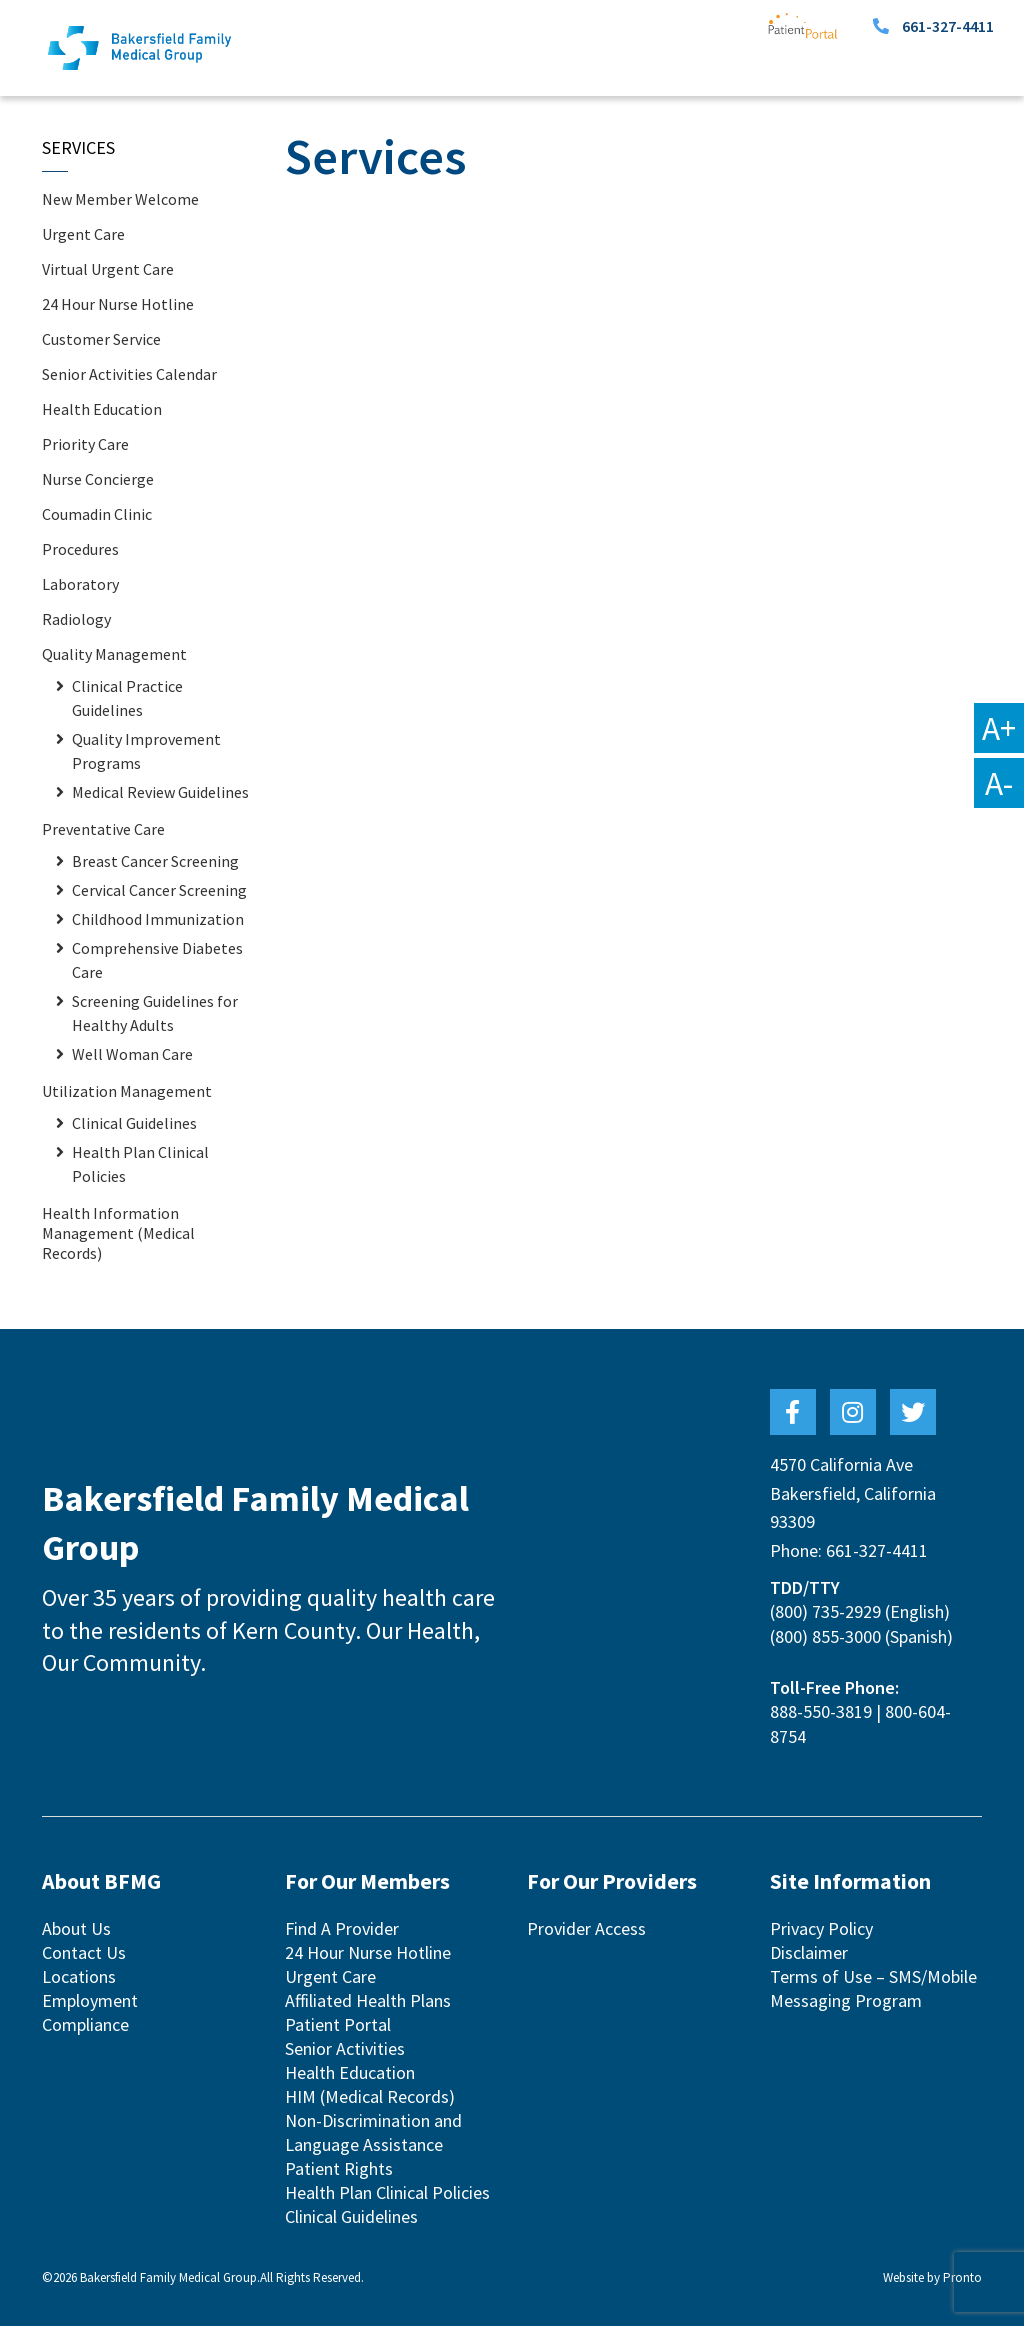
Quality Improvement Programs (146, 751)
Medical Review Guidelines (160, 792)
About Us (76, 1928)
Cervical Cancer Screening (159, 890)
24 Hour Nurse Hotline (118, 304)
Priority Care (85, 444)
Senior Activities (345, 2048)
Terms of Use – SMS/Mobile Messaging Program (873, 1988)
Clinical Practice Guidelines (127, 698)
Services (78, 147)
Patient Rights (339, 2168)
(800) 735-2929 (825, 1611)
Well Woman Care (132, 1054)
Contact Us (84, 1952)
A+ (999, 728)
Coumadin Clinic (97, 514)
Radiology (76, 619)
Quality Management (114, 654)
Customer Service (101, 339)
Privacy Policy (821, 1928)
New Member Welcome (120, 199)
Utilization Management (127, 1091)
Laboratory (80, 584)
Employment (90, 2000)
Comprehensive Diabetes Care (157, 960)
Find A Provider (342, 1928)
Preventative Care (103, 829)
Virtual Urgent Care (108, 269)
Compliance (85, 2024)
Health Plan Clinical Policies (140, 1164)
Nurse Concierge (98, 479)
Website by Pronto (932, 2277)
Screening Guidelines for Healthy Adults (155, 1013)
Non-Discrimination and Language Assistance (373, 2132)
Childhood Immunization (158, 919)
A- (999, 783)
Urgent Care (83, 234)
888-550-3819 (821, 1711)
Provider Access (586, 1928)
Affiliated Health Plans (368, 2000)
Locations (79, 1976)
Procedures (80, 549)
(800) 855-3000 (825, 1636)
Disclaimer (809, 1952)
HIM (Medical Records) (370, 2096)
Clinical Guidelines (134, 1123)
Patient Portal (338, 2024)
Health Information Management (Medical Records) (118, 1233)
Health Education (102, 409)
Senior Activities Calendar (129, 374)
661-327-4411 (948, 26)
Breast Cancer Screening (155, 861)
